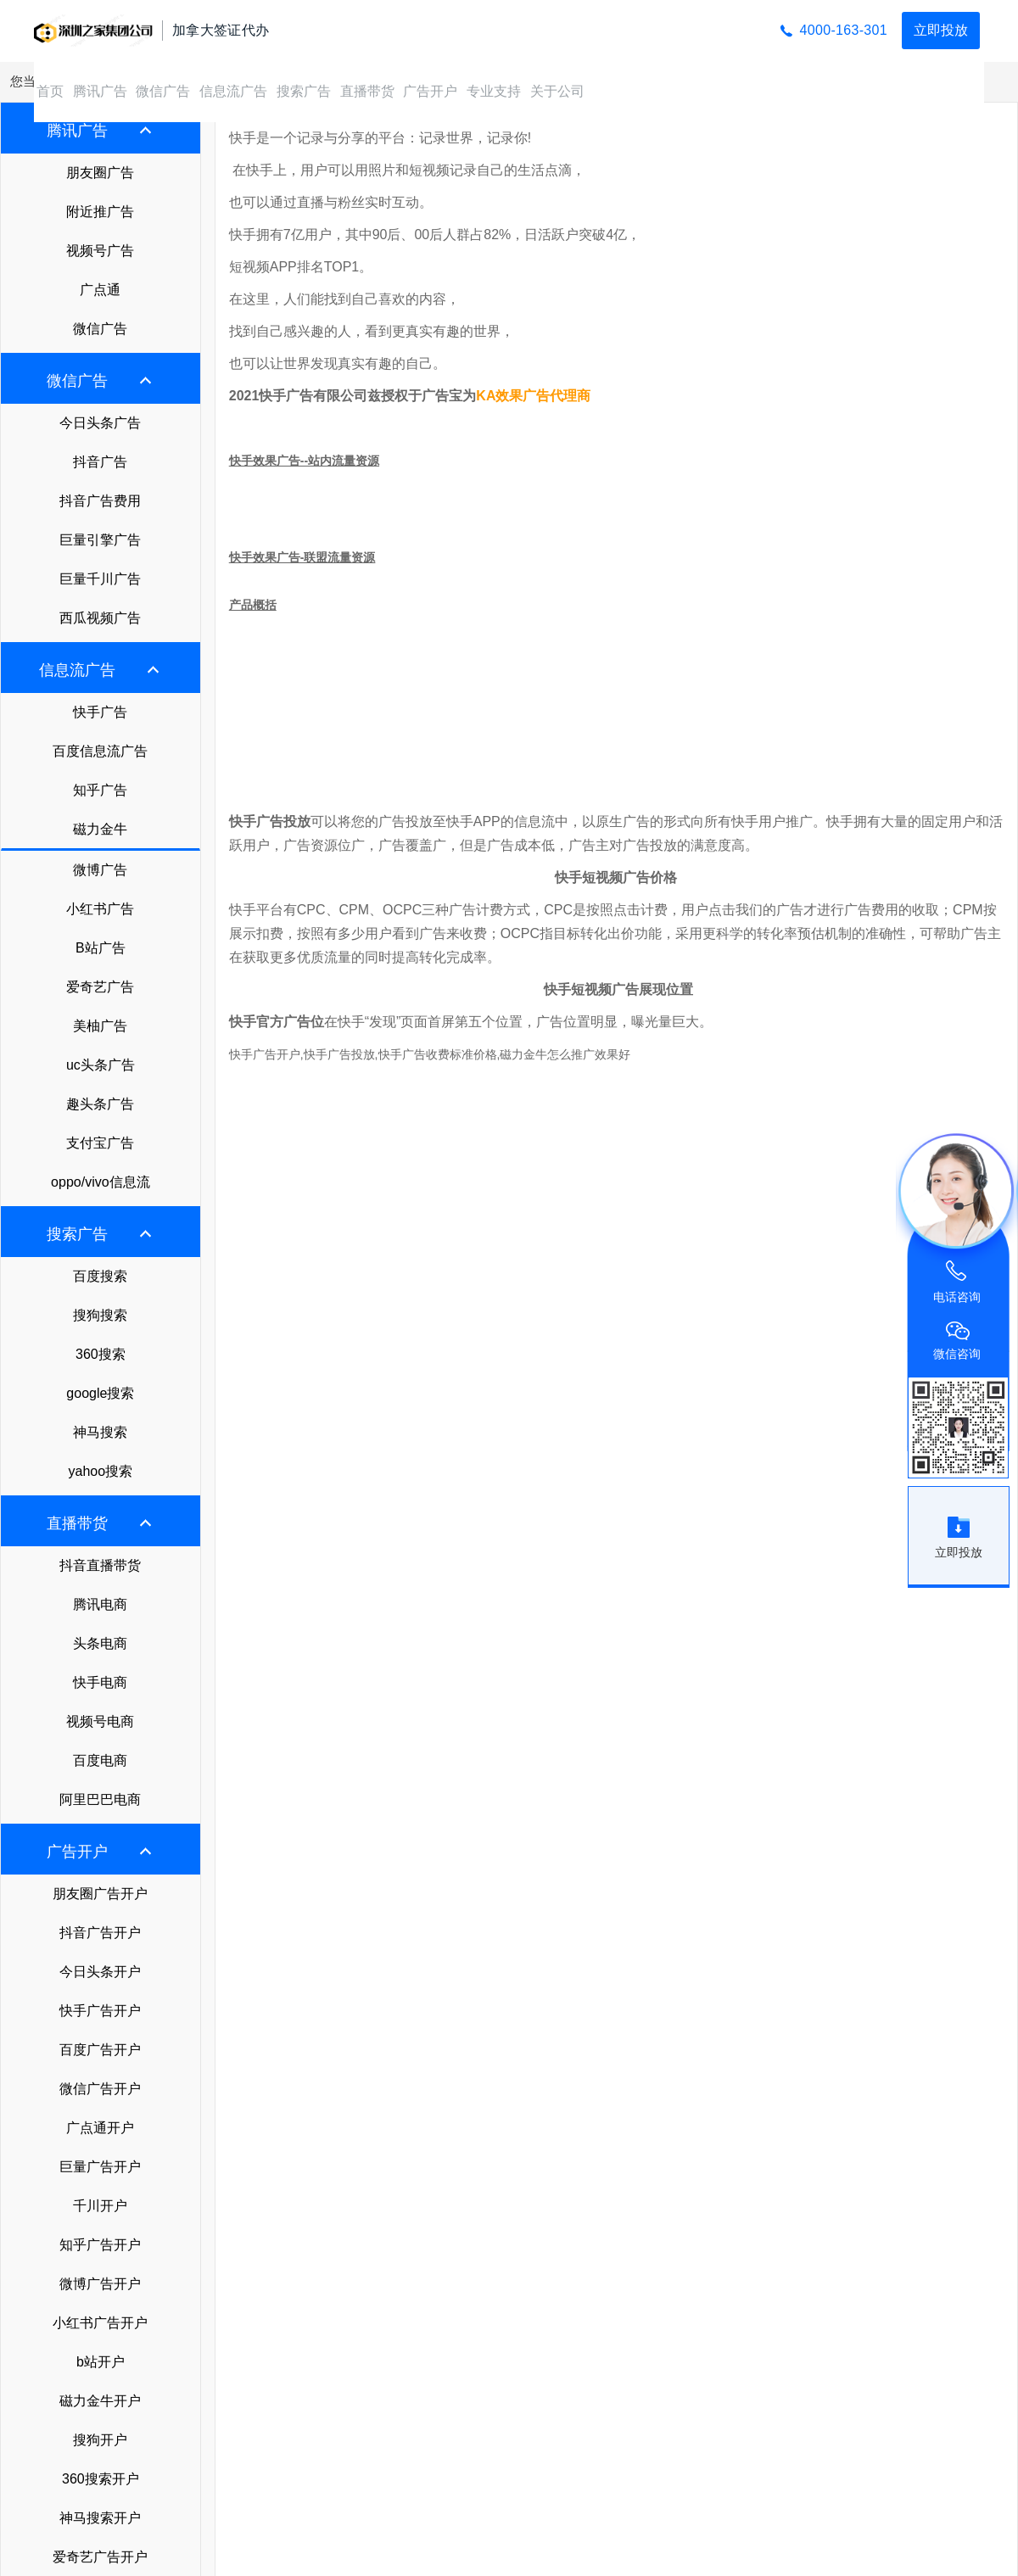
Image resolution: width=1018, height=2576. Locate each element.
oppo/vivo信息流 (100, 1182)
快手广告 (100, 712)
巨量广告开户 (100, 2167)
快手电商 (100, 1682)
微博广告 (100, 870)
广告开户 (430, 91)
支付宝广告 (100, 1143)
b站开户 (100, 2362)
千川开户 (100, 2206)
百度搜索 (100, 1276)
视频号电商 (100, 1721)
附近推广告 (100, 211)
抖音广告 (100, 462)
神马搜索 (100, 1432)
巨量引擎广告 (100, 540)
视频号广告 (100, 250)
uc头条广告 (100, 1065)
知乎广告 (100, 790)
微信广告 (163, 91)
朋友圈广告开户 (100, 1893)
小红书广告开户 (100, 2323)
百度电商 (100, 1760)
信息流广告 (233, 91)
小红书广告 (100, 909)
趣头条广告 (100, 1104)
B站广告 (101, 948)
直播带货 (367, 91)
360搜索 (101, 1354)
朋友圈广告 (100, 172)
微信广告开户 (100, 2088)
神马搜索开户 (100, 2518)
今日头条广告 (100, 423)
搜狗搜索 (100, 1315)
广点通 (100, 289)
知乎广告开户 (100, 2245)
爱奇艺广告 (100, 987)
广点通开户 (100, 2128)
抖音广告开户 (100, 1932)
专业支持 (494, 91)
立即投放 (941, 30)
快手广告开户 (100, 2010)
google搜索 (100, 1393)
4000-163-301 (843, 30)
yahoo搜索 (101, 1471)
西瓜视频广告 (100, 618)
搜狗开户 (100, 2440)
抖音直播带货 (100, 1565)
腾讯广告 (100, 91)
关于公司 (557, 91)
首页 (50, 91)
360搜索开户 (100, 2479)
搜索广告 (304, 91)
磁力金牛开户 (100, 2401)
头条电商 (100, 1643)
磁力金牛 (100, 829)
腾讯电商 (100, 1604)
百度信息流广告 (100, 751)
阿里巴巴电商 (100, 1799)
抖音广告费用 (100, 501)
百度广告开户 (100, 2049)
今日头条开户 (100, 1971)
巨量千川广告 (100, 579)
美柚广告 (100, 1026)
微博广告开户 (100, 2284)
